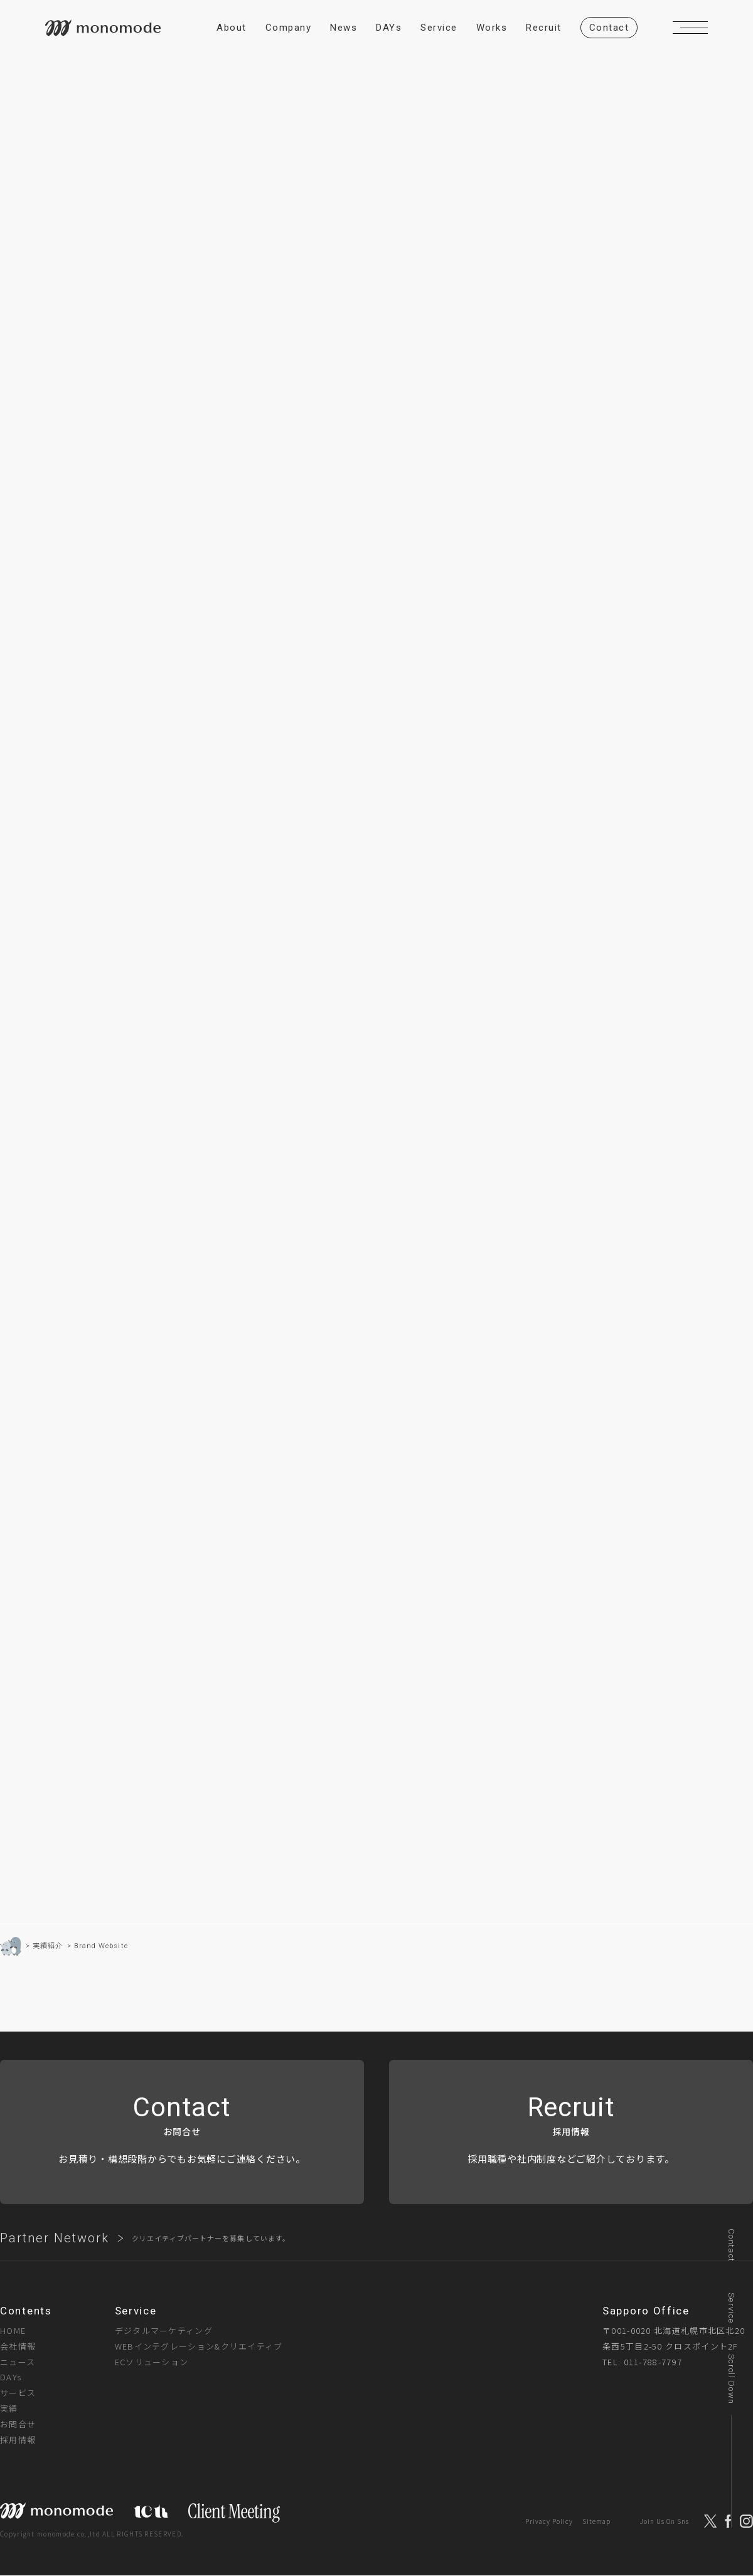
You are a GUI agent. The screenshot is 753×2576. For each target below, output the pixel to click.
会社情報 (18, 2346)
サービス (18, 2393)
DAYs (10, 2377)
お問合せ (18, 2424)
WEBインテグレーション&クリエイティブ (199, 2346)
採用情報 (18, 2440)
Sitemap (596, 2521)
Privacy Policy (549, 2521)
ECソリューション (152, 2362)
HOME (13, 2330)
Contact (731, 2245)
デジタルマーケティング (164, 2330)
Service (731, 2307)
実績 (9, 2409)
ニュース (17, 2362)
